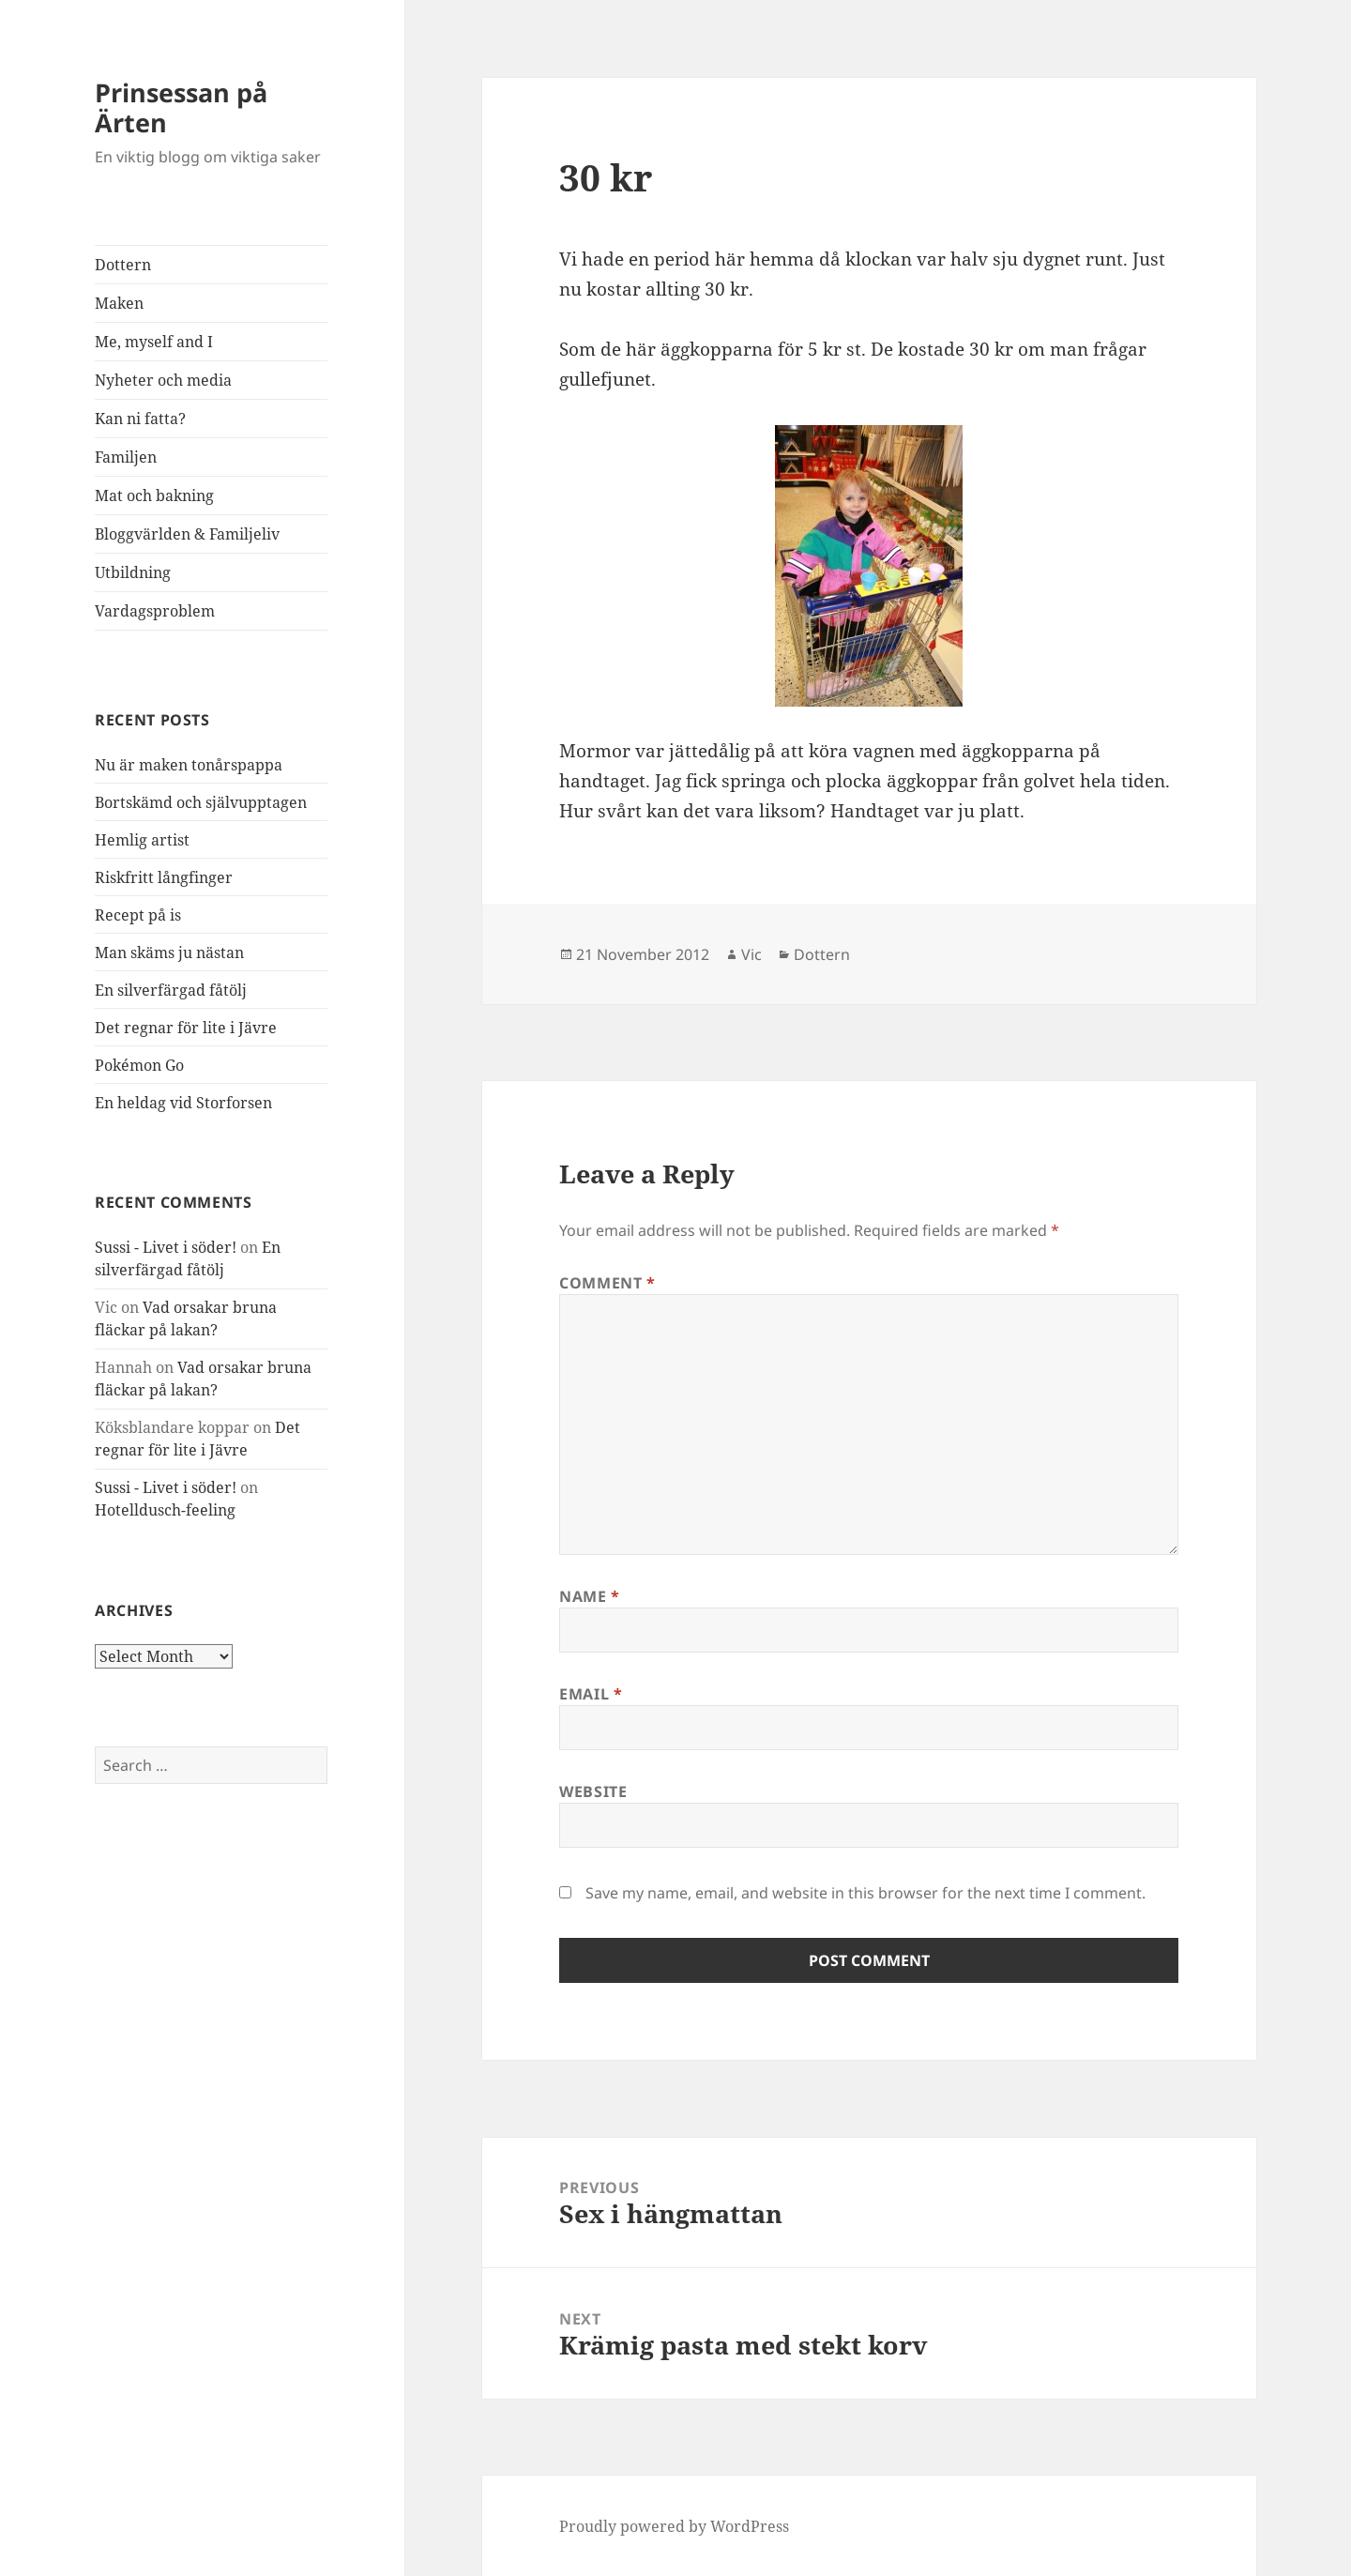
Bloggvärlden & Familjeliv (187, 534)
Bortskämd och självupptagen (201, 802)
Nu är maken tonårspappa (188, 765)
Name (589, 1596)
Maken (119, 303)
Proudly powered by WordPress (674, 2526)
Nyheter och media (163, 380)
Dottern (123, 264)
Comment (607, 1283)
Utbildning (133, 572)
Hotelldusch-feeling (165, 1510)
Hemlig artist (142, 840)
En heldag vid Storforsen (183, 1102)
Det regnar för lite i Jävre (186, 1027)
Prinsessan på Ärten (181, 107)
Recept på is (138, 915)
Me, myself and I (154, 341)
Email (590, 1694)
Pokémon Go (139, 1065)
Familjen (126, 457)
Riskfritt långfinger (164, 877)
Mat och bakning (154, 495)
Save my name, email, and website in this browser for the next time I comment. (865, 1892)
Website (593, 1791)
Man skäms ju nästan (169, 952)
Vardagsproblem (155, 611)
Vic (751, 954)
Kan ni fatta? (140, 418)
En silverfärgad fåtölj (171, 990)
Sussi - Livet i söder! (165, 1247)
